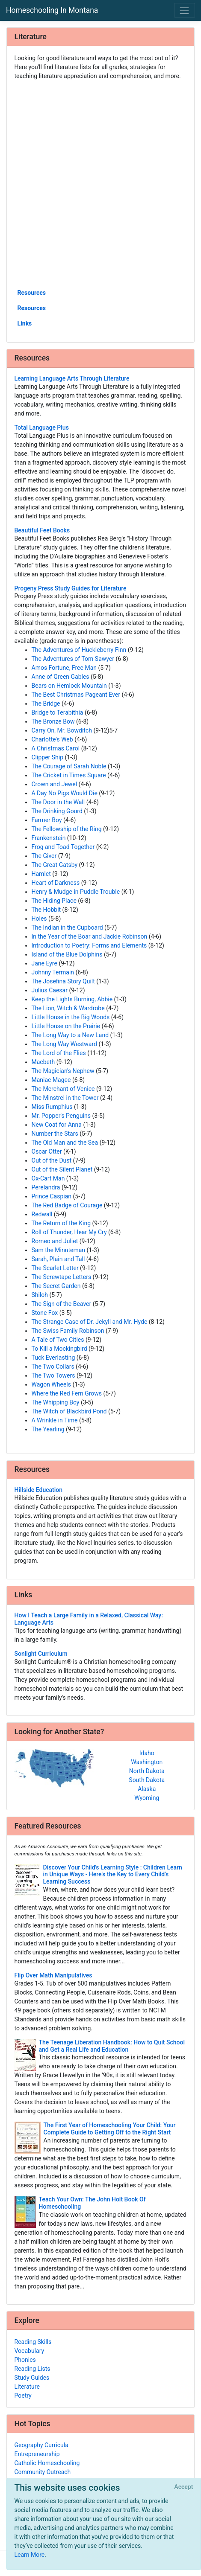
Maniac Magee (51, 1079)
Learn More (30, 2554)
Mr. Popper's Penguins (61, 1115)
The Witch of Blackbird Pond (69, 1411)
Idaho (146, 1753)
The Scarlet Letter (55, 1268)
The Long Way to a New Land (70, 1035)
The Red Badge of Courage (67, 1205)
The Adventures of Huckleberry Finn (79, 649)
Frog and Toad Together (63, 846)
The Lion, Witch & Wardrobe (68, 1008)
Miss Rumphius (52, 1106)
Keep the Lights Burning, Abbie (72, 999)
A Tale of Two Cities (58, 1339)
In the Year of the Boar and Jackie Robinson (90, 936)
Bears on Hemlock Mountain (69, 685)
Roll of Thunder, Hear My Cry (69, 1232)
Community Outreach (43, 2471)
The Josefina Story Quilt (63, 981)
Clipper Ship (48, 757)
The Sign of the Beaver (62, 1303)
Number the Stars (55, 1133)
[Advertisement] (100, 184)
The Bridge (46, 703)
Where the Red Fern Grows (67, 1393)
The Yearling (48, 1429)
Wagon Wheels (51, 1384)
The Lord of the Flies (59, 1053)
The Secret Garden (56, 1285)
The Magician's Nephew (63, 1070)
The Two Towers (53, 1375)
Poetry (23, 2395)
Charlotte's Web (52, 739)
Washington (147, 1762)
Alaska (147, 1788)
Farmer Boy (47, 820)
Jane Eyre (44, 963)
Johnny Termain (53, 972)
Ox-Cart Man (48, 1178)
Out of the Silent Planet (62, 1169)
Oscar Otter (47, 1151)
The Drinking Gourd (57, 811)
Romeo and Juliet (55, 1241)
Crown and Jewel (54, 784)
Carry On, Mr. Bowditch (62, 730)
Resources (32, 292)
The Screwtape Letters (62, 1276)
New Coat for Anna (57, 1124)
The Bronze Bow (53, 721)
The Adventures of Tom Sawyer (73, 658)
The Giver (44, 855)
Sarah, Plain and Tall (58, 1259)
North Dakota (147, 1771)
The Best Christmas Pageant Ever (76, 694)
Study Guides (32, 2377)
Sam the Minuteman (59, 1250)
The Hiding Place (54, 900)
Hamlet (41, 873)
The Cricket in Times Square (69, 775)
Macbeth (43, 1061)
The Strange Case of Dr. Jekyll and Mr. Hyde (90, 1321)
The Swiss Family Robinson (68, 1330)
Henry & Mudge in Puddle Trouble (76, 891)
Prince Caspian (52, 1196)
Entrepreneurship (37, 2454)
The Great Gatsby (55, 864)
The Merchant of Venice (63, 1088)
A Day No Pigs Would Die (65, 793)
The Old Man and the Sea (65, 1142)
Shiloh (40, 1294)
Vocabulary (29, 2350)
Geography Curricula (41, 2445)
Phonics (25, 2359)
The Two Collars (53, 1366)
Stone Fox (45, 1312)
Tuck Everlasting (53, 1357)
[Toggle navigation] (184, 10)
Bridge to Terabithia (57, 712)
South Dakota (147, 1779)
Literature (27, 2386)
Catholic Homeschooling (47, 2463)
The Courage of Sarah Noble (69, 766)
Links (25, 323)
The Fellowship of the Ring (67, 829)
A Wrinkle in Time (55, 1420)
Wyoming (146, 1797)
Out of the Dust (52, 1160)
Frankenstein (49, 837)
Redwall (42, 1214)
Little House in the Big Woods (71, 1017)
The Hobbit (46, 909)
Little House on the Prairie (66, 1026)
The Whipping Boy (56, 1402)
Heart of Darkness (56, 882)
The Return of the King (61, 1223)
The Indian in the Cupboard (67, 927)
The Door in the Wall (58, 802)
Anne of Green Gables (60, 676)
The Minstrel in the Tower (65, 1097)
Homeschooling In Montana (52, 10)
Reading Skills (33, 2341)
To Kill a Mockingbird (59, 1348)
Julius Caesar (50, 990)
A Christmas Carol (56, 748)
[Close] (184, 2487)
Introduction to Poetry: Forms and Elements (89, 945)
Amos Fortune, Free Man (64, 667)
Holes (39, 918)
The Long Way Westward (64, 1044)
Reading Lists (32, 2368)
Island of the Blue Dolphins (67, 954)
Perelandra (46, 1187)
